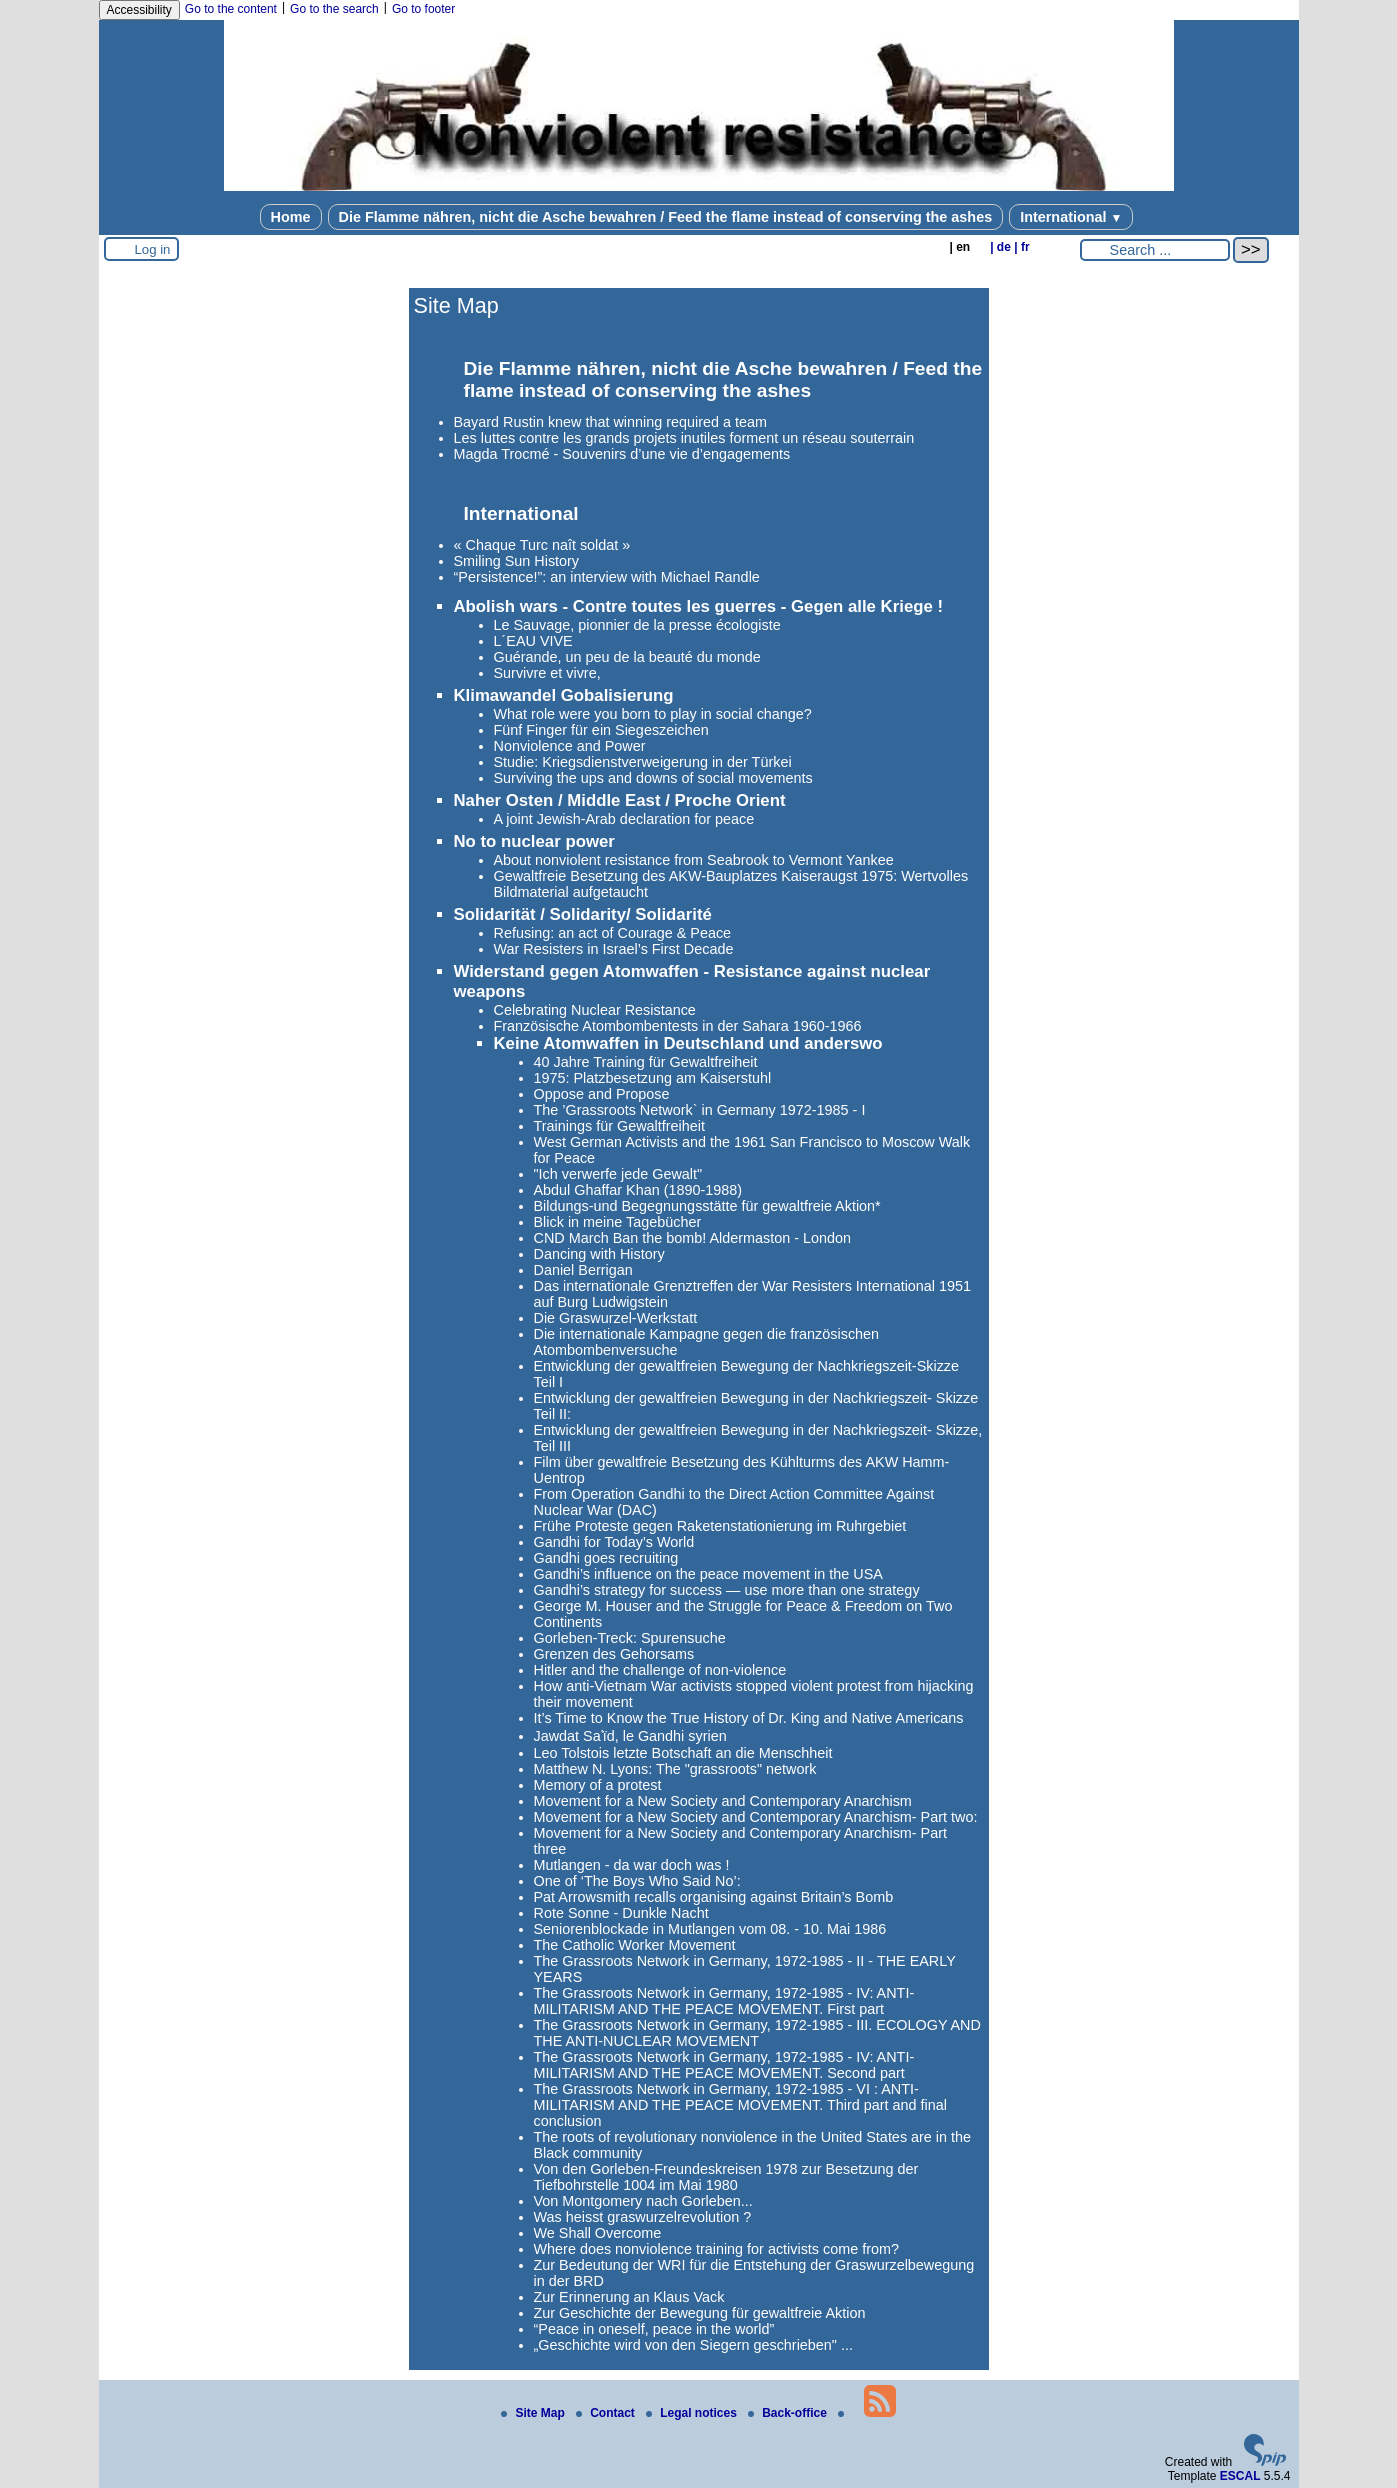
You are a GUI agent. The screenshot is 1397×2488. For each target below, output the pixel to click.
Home (291, 217)
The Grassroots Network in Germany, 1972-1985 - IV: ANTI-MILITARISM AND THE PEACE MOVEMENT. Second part (724, 2065)
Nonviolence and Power (570, 746)
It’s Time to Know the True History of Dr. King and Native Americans (749, 1718)
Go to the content (231, 9)
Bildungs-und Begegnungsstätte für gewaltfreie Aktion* (707, 1206)
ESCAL (1240, 2476)
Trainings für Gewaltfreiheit (619, 1126)
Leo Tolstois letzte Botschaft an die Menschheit (683, 1753)
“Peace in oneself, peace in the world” (654, 2329)
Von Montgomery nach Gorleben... (643, 2201)
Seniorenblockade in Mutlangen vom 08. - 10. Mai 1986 (710, 1929)
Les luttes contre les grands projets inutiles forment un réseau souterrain (684, 438)
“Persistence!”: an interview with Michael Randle (607, 577)
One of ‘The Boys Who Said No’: (637, 1881)
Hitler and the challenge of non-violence (660, 1670)
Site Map (534, 2413)
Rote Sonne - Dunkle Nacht (621, 1913)
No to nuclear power (534, 841)
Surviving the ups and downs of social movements (653, 778)
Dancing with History (599, 1254)
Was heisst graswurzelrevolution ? (643, 2217)
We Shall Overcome (598, 2233)
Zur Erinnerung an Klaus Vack (629, 2297)
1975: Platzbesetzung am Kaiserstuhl (653, 1078)
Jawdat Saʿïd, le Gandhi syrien (630, 1736)
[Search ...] (1155, 250)
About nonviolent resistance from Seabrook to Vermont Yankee (694, 860)
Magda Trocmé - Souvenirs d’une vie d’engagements (622, 454)
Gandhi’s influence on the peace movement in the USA (708, 1574)
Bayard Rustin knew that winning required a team (611, 422)
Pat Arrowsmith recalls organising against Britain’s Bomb (714, 1897)
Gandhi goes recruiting (606, 1558)
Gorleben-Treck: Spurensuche (630, 1638)
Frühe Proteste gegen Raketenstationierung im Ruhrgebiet (720, 1526)
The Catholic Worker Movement (635, 1945)
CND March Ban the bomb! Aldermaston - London (693, 1238)
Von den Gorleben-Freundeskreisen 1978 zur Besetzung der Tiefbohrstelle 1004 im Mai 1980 (726, 2177)
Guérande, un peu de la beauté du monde (627, 657)
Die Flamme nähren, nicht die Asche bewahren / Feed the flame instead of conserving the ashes (666, 217)
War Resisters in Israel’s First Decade (614, 949)
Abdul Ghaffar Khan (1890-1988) (638, 1190)
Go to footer (423, 9)
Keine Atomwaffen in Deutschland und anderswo (688, 1043)
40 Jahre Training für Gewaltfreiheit (646, 1062)
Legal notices (693, 2413)
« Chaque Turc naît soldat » (542, 545)
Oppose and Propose (602, 1094)
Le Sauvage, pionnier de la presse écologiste (637, 625)
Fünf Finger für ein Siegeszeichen (601, 730)
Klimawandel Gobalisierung (564, 695)
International (1071, 217)
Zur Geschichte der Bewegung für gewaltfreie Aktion (700, 2313)
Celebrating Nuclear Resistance (595, 1010)
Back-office (789, 2413)
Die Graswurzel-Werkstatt (616, 1318)
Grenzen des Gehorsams (614, 1654)
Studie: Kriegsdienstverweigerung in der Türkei (643, 762)
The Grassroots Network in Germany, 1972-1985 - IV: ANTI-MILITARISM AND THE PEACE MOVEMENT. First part (724, 2001)
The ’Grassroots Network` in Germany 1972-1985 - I (700, 1110)
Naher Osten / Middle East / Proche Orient (620, 800)
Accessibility (139, 10)
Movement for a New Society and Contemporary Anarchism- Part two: (756, 1817)
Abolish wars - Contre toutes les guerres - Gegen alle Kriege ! (699, 606)
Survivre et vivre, (547, 673)
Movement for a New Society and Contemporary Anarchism (723, 1801)
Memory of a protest (598, 1785)
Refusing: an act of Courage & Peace (613, 933)
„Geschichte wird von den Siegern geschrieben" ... (693, 2345)
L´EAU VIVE (533, 641)
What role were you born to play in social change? (653, 714)
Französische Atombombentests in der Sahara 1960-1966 (678, 1026)
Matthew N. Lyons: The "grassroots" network (675, 1769)
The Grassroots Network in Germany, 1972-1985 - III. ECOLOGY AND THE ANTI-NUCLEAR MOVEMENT (757, 2033)
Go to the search (334, 9)
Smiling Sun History (517, 561)
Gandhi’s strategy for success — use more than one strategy (727, 1590)
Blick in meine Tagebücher (618, 1222)
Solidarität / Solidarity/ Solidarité (583, 914)
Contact (607, 2413)
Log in (153, 249)
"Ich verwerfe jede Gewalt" (618, 1174)
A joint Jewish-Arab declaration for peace (624, 819)
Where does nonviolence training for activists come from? (717, 2249)
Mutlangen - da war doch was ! (632, 1865)
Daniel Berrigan (583, 1270)
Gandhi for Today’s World (614, 1542)
